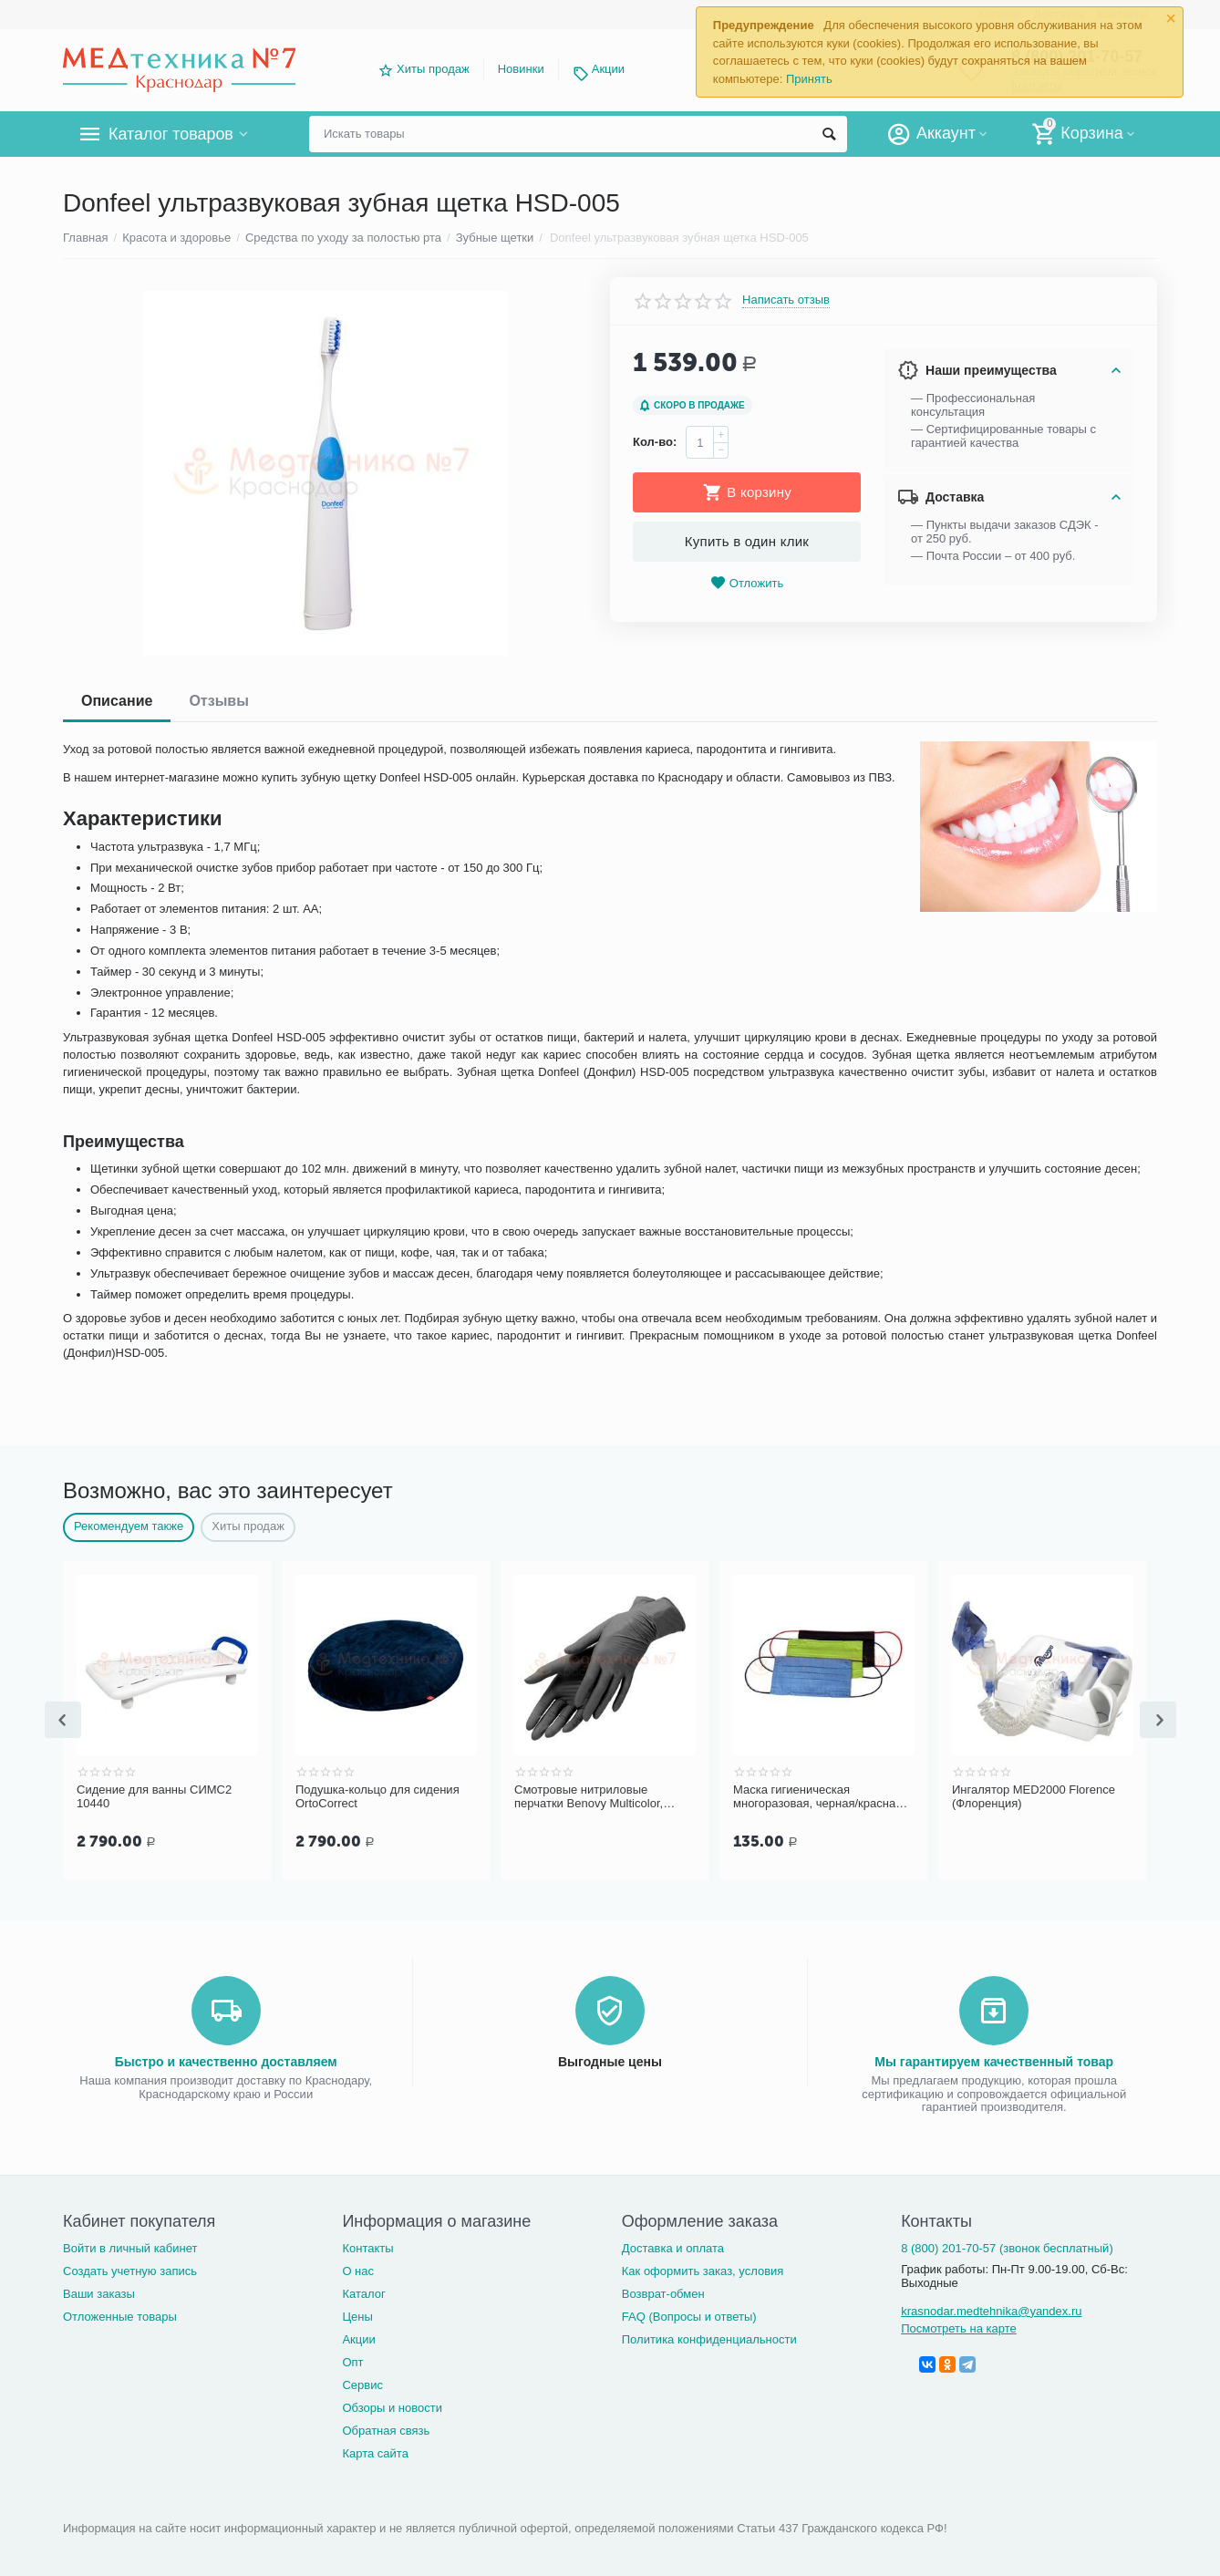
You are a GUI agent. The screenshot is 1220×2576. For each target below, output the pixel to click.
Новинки (521, 69)
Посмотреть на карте (959, 2326)
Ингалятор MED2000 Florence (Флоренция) (1033, 1797)
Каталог (363, 2292)
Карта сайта (375, 2451)
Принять (809, 79)
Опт (352, 2360)
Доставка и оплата (673, 2246)
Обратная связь (385, 2429)
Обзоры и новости (392, 2406)
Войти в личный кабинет (130, 2246)
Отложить (746, 583)
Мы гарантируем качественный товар (993, 2060)
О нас (358, 2269)
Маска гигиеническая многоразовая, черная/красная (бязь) (817, 1797)
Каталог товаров (171, 134)
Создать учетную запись (130, 2269)
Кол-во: (655, 442)
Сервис (362, 2383)
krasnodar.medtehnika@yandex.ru (991, 2309)
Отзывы (218, 701)
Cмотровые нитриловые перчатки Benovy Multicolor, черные (588, 1797)
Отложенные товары (120, 2315)
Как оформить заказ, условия (703, 2269)
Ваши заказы (99, 2292)
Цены (357, 2315)
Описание (116, 701)
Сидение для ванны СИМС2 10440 (154, 1797)
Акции (608, 69)
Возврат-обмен (663, 2292)
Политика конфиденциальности (709, 2337)
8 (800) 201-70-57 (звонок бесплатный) (1007, 2246)
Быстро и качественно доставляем (226, 2060)
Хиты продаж (433, 69)
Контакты (367, 2246)
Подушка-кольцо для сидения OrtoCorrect (377, 1797)
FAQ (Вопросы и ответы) (689, 2315)
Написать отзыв (786, 300)
